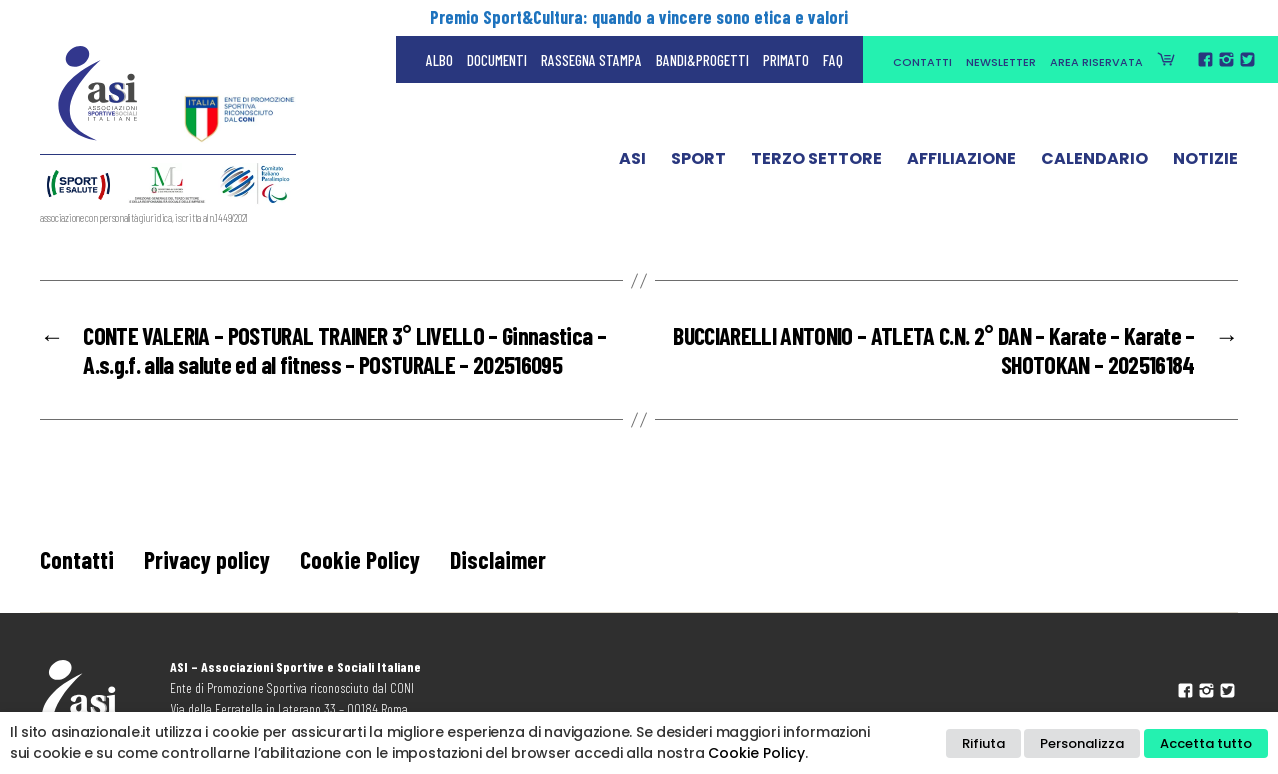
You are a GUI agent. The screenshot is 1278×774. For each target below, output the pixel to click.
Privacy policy (207, 559)
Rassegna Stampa (591, 60)
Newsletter (1001, 62)
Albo (439, 60)
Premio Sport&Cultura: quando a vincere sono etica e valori (639, 17)
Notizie (1205, 163)
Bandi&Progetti (702, 60)
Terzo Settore (816, 163)
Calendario (1094, 163)
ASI (632, 163)
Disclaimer (498, 559)
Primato (786, 60)
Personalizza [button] (1082, 743)
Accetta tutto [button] (1206, 743)
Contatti (922, 62)
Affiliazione (961, 163)
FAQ (833, 60)
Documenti (497, 60)
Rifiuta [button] (983, 743)
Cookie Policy (360, 559)
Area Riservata (1096, 62)
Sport (698, 163)
